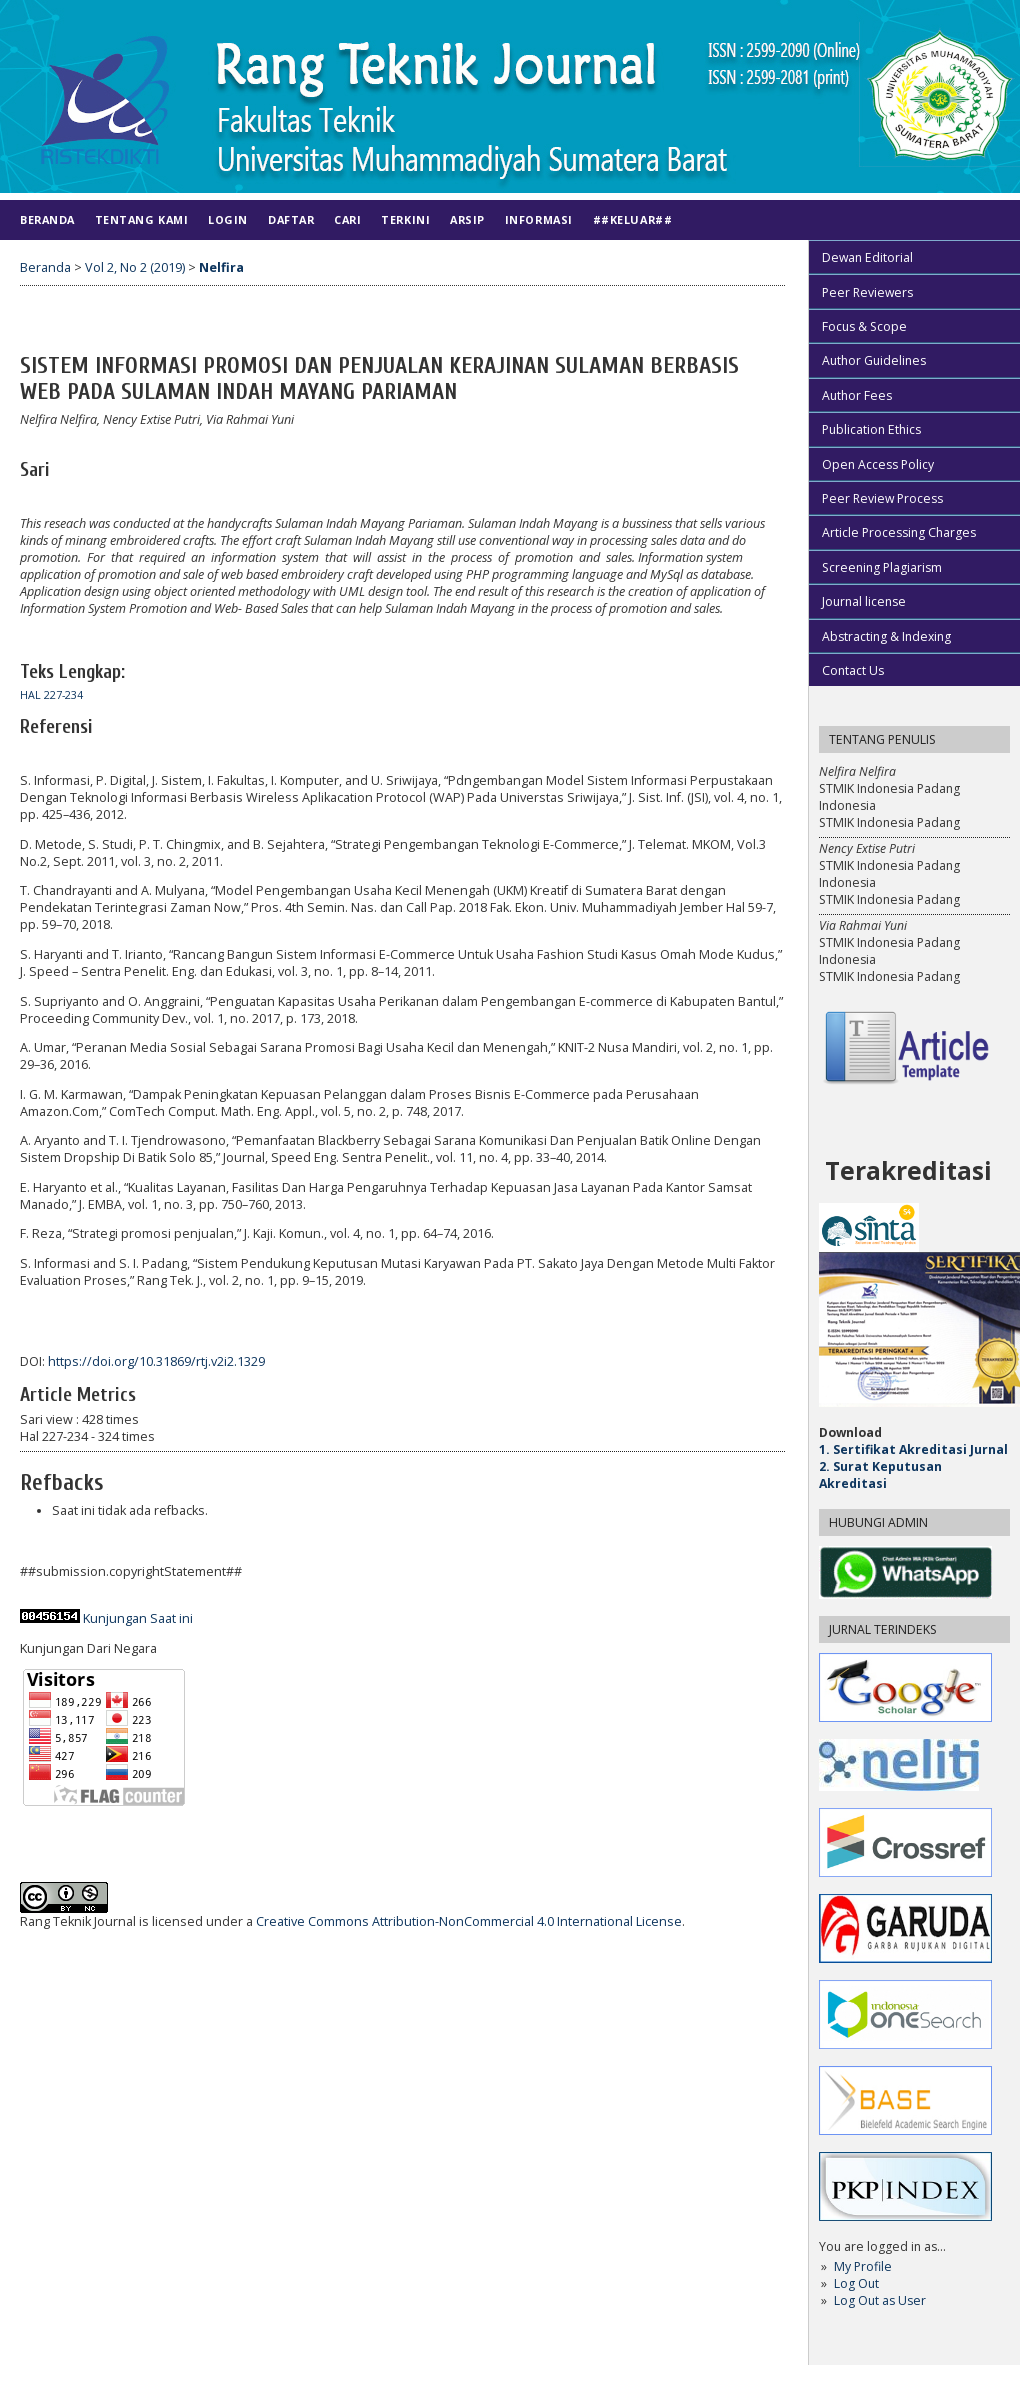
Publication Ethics (871, 429)
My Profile (863, 2266)
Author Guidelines (874, 360)
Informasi (539, 219)
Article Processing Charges (899, 532)
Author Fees (857, 395)
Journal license (864, 601)
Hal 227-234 (51, 695)
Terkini (405, 219)
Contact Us (853, 670)
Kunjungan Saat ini (138, 1618)
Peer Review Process (882, 498)
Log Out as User (880, 2300)
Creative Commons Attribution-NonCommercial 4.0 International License (469, 1921)
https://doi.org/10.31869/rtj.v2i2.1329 (156, 1361)
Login (228, 219)
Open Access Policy (878, 464)
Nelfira (221, 267)
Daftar (291, 219)
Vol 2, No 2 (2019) (135, 267)
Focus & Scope (864, 326)
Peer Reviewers (867, 292)
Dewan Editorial (867, 257)
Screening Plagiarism (882, 567)
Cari (347, 219)
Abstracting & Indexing (886, 636)
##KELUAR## (632, 219)
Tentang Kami (141, 219)
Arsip (467, 219)
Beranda (47, 219)
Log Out (856, 2283)
